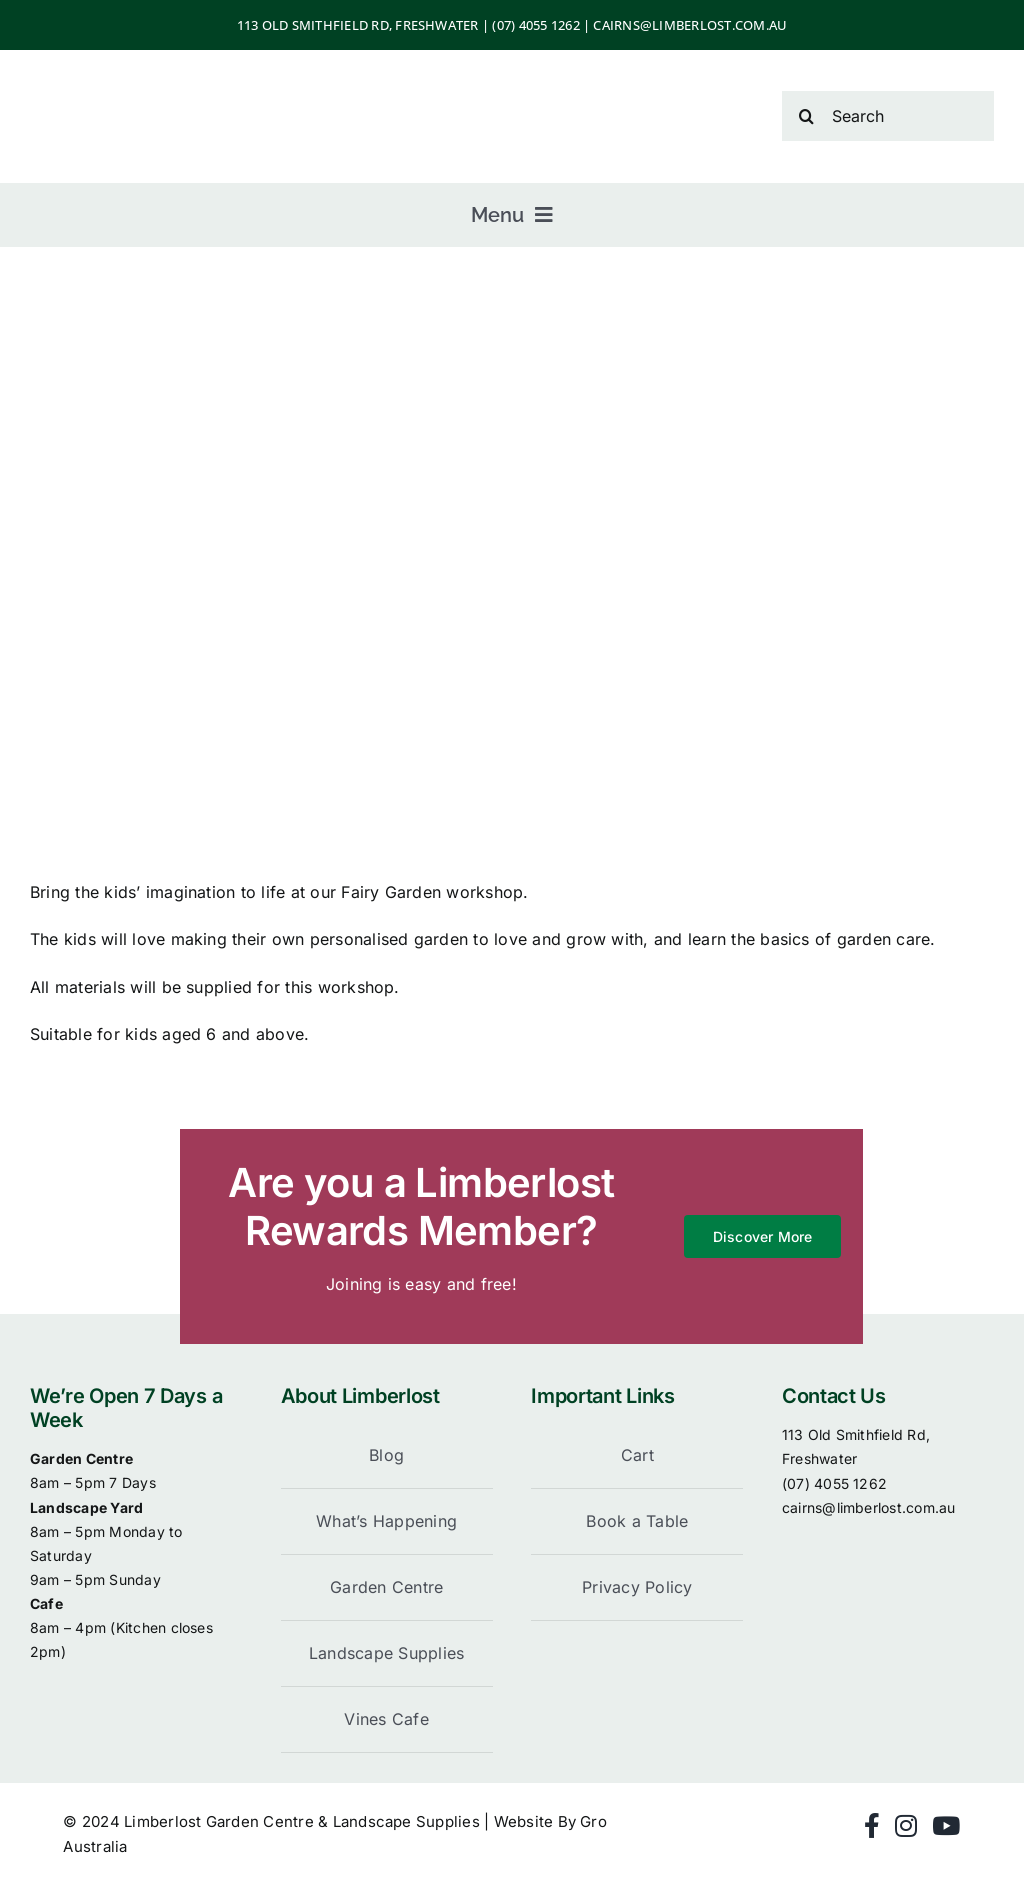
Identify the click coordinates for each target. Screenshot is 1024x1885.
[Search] (888, 116)
